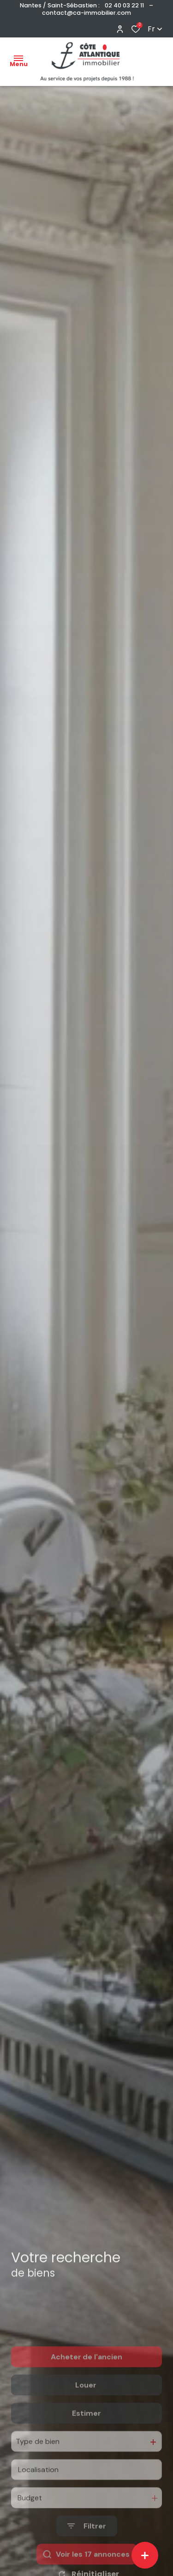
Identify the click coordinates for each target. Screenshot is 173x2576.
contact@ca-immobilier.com (86, 13)
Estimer (86, 2447)
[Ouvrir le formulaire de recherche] (86, 2559)
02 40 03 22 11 (124, 5)
